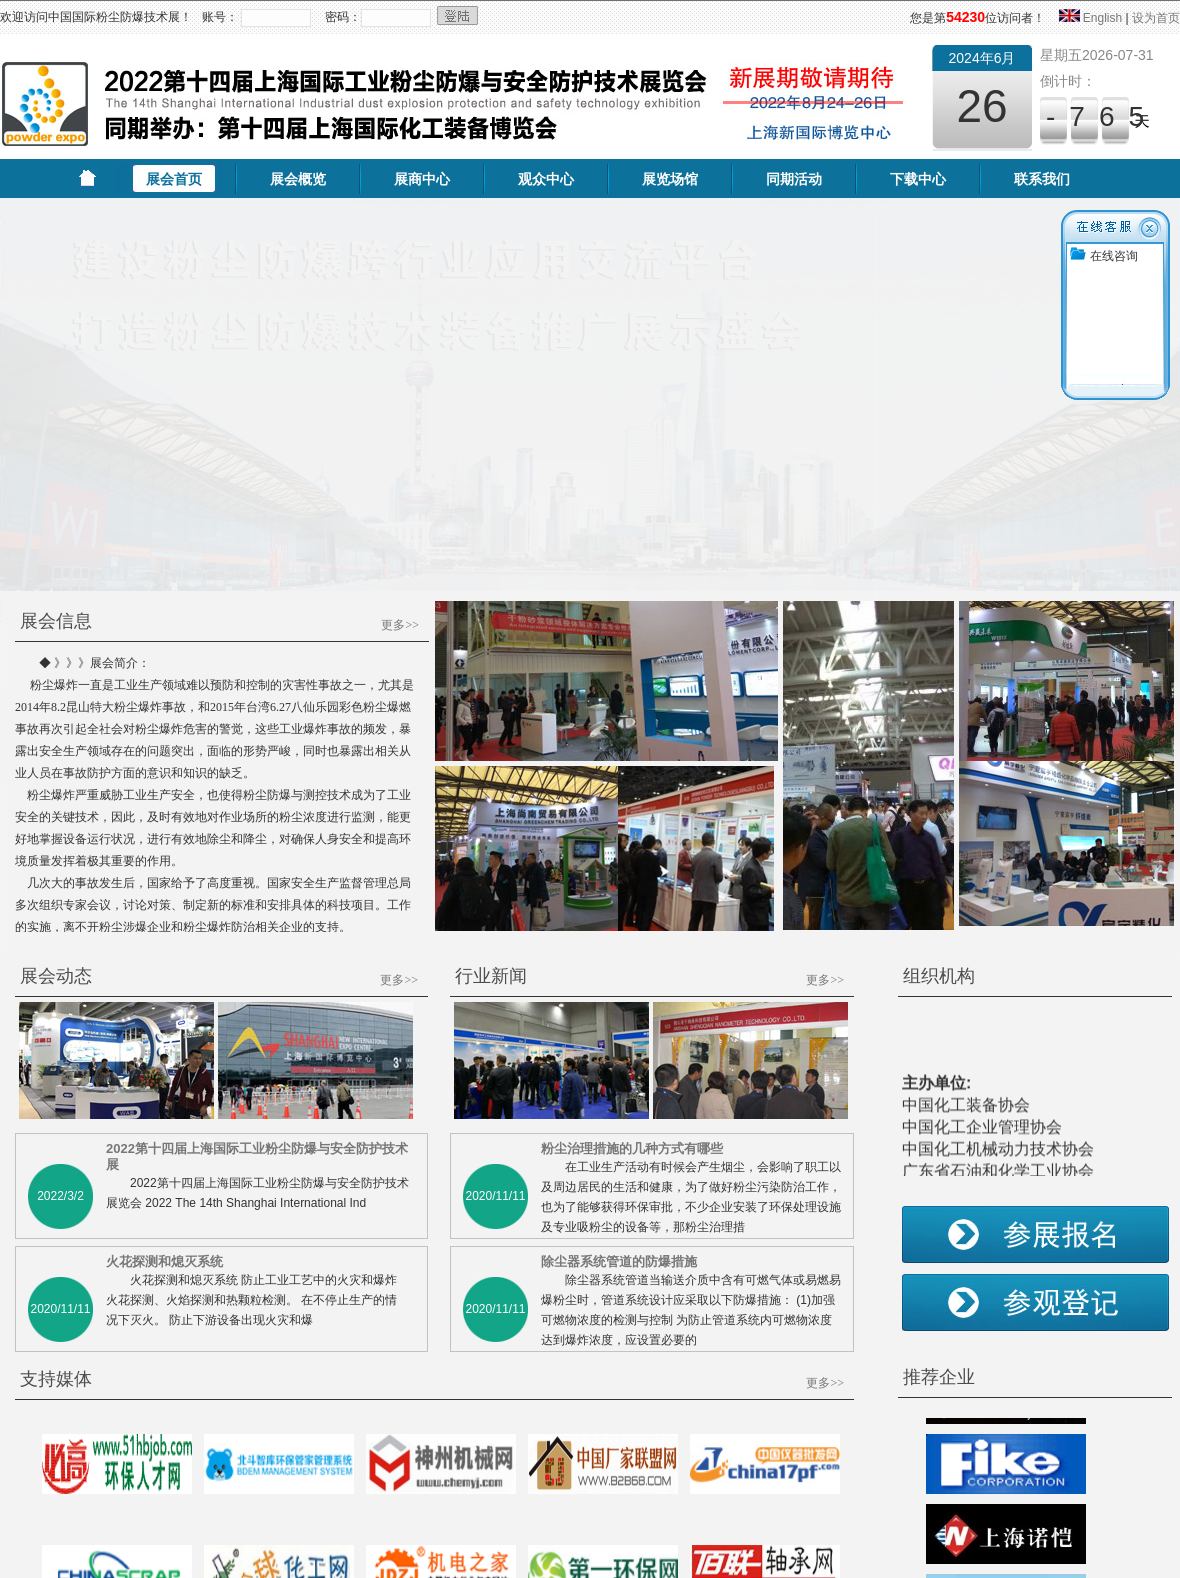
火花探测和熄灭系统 (164, 1135)
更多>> (400, 498)
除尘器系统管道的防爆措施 (619, 1135)
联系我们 (1042, 179)
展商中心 (422, 179)
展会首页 (174, 179)
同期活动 (794, 179)
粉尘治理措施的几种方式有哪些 (632, 1022)
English (1102, 18)
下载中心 (918, 179)
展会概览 (298, 179)
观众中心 (546, 179)
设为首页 (1156, 18)
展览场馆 (670, 179)
